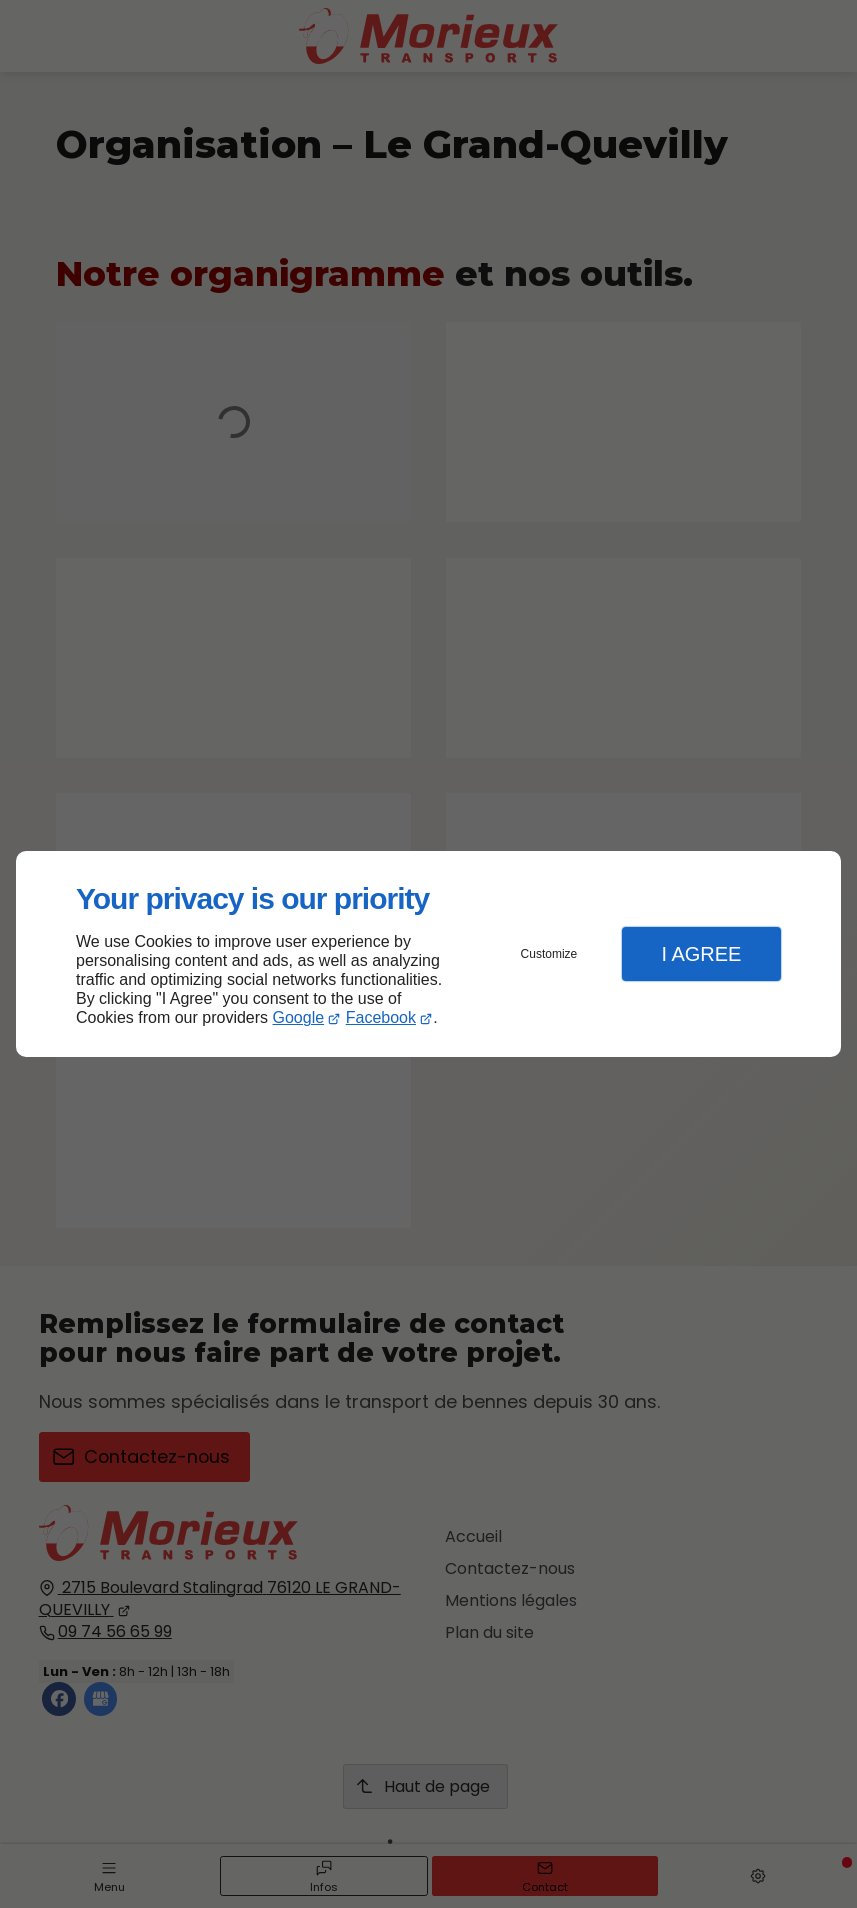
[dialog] (428, 954)
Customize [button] (549, 954)
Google (299, 1017)
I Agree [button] (701, 954)
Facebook (381, 1017)
